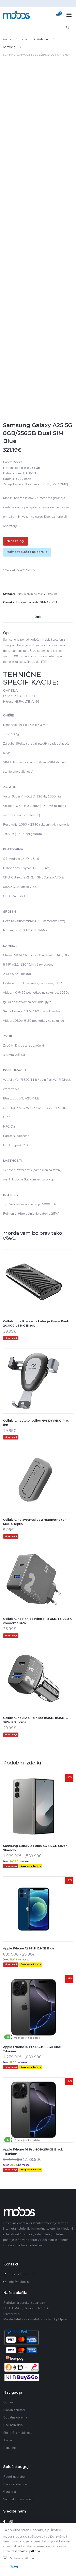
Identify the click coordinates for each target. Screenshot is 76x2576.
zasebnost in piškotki (25, 2551)
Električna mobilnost (17, 2433)
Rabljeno (9, 2448)
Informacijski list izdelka (27, 2037)
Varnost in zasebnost (18, 2499)
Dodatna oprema (15, 2417)
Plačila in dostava (15, 2484)
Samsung (9, 46)
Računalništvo (13, 2425)
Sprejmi (15, 2566)
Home (7, 39)
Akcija (7, 2440)
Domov (8, 2402)
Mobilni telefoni (14, 2410)
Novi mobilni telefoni (34, 39)
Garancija (9, 2492)
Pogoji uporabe (14, 2476)
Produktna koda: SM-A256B (36, 602)
